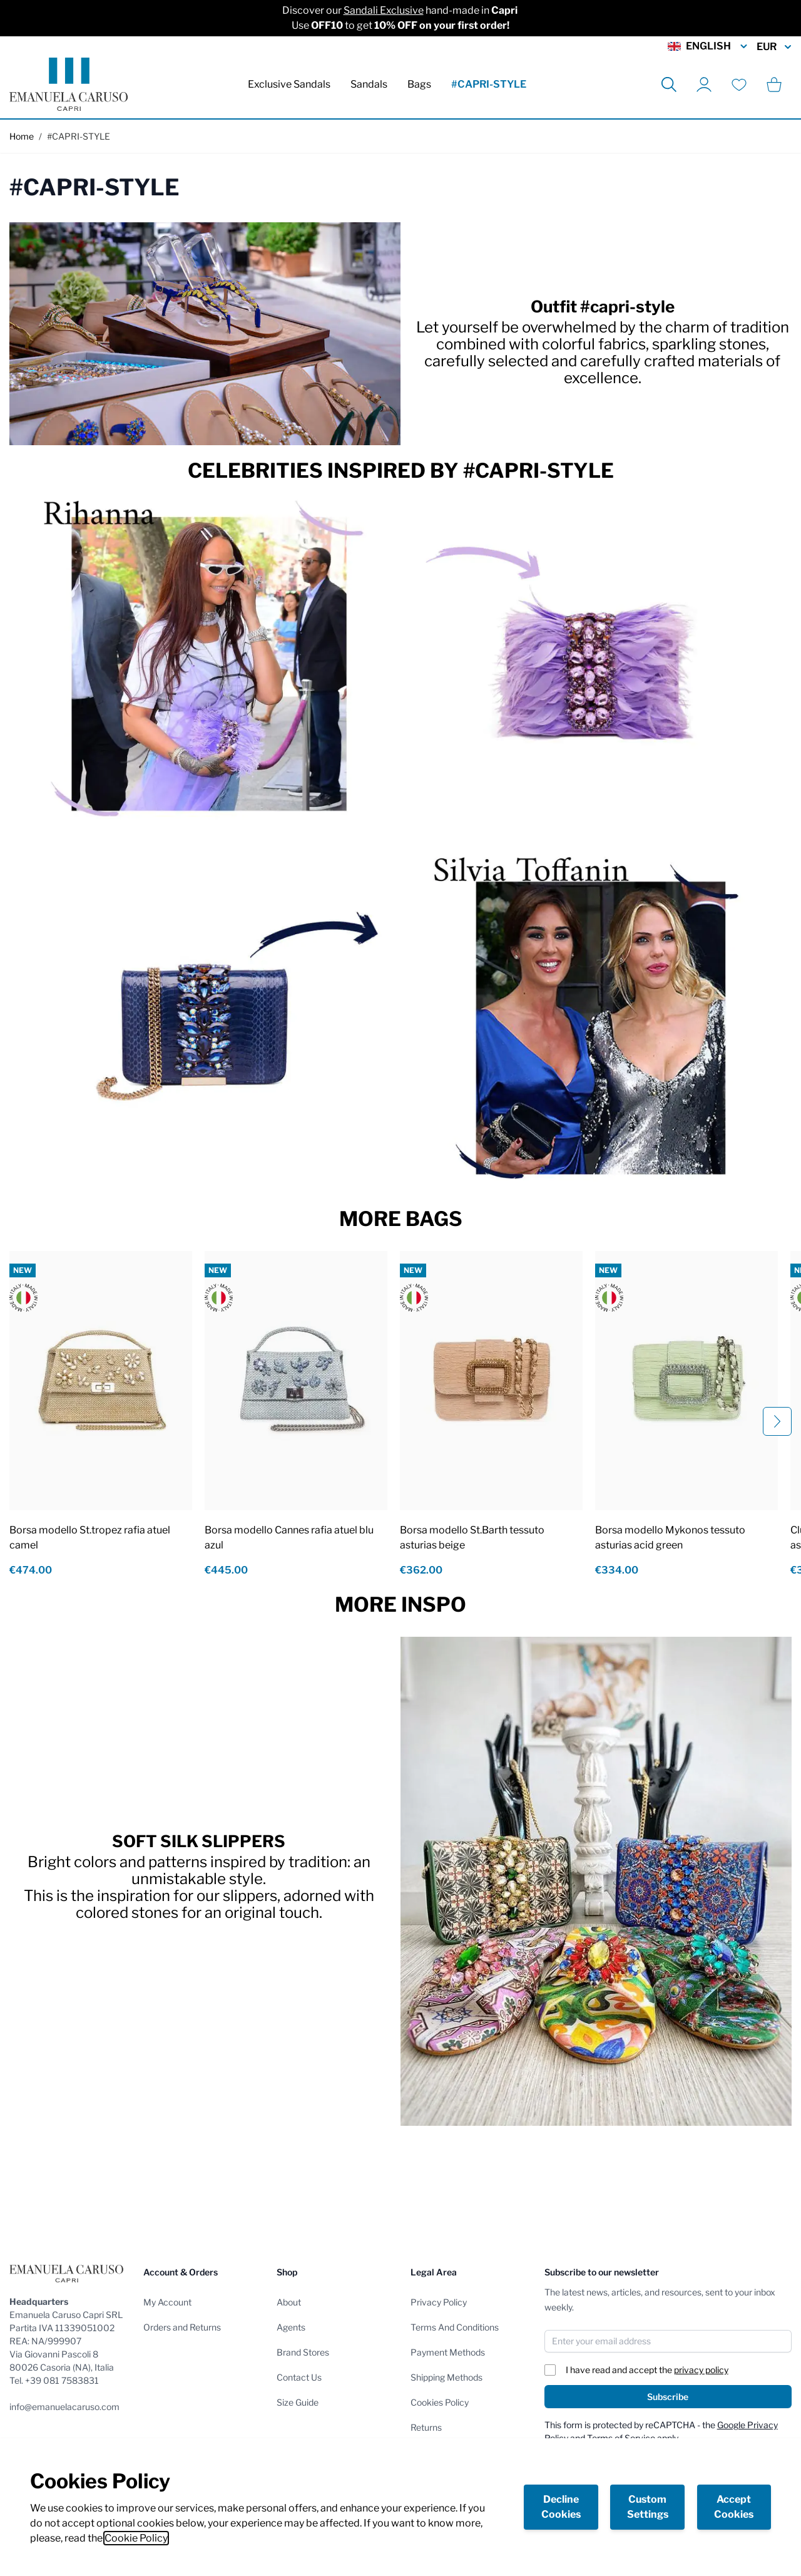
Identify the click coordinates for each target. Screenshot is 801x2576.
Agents (291, 2327)
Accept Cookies (733, 2506)
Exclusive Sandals (289, 84)
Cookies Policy (440, 2402)
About (289, 2302)
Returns (426, 2427)
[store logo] (68, 84)
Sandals (368, 84)
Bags (419, 84)
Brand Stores (303, 2352)
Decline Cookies (561, 2506)
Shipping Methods (446, 2377)
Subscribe (667, 2396)
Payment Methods (448, 2352)
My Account (167, 2302)
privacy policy (701, 2369)
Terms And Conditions (455, 2327)
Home (21, 136)
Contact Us (299, 2377)
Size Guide (298, 2402)
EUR (774, 47)
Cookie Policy (136, 2538)
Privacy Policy (439, 2302)
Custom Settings (647, 2506)
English (708, 46)
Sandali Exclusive (384, 10)
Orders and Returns (182, 2327)
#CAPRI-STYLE (488, 84)
